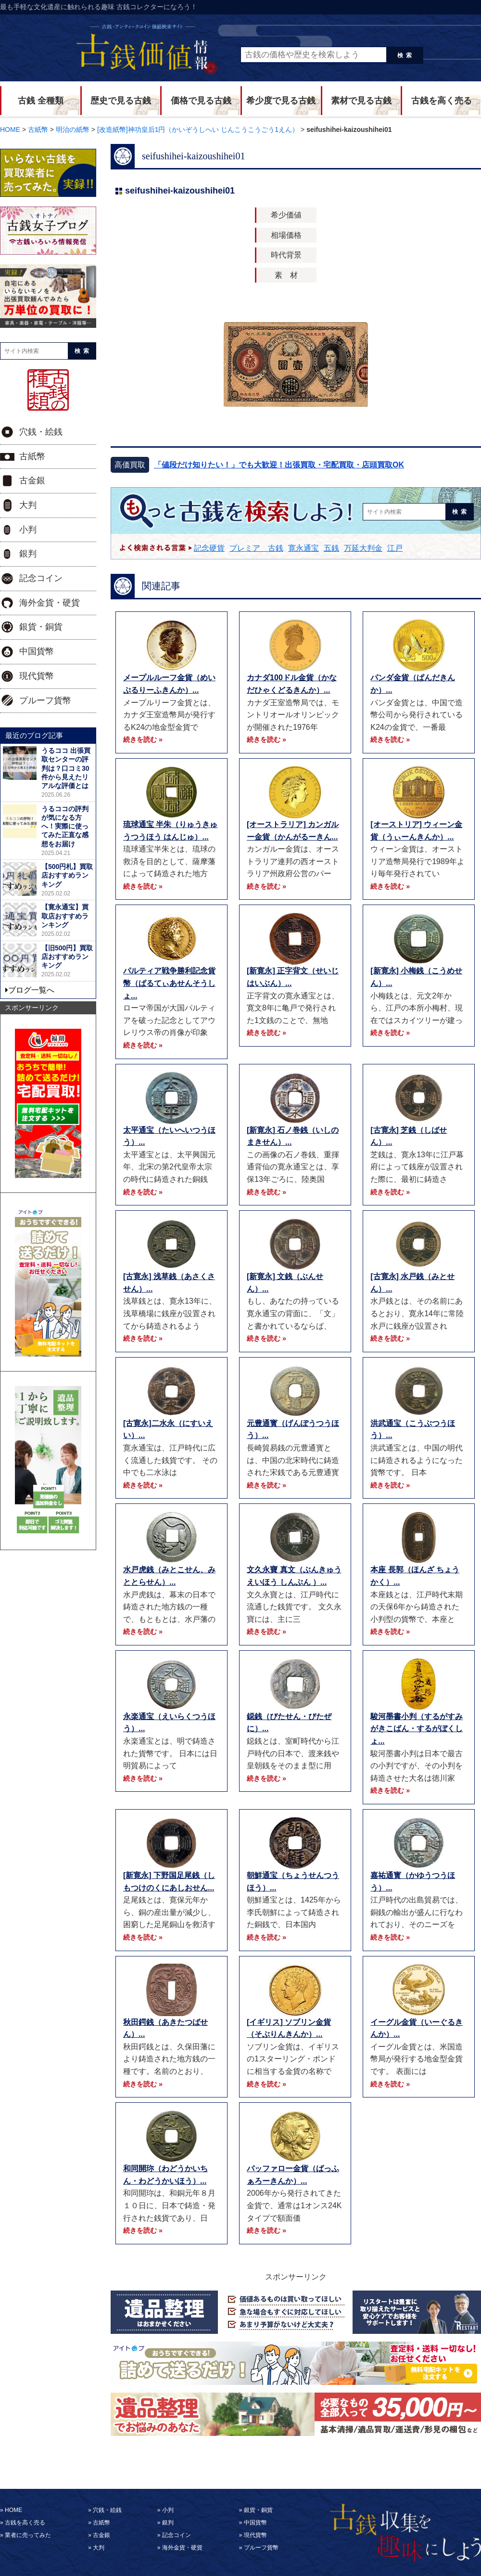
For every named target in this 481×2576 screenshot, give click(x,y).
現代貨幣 (36, 676)
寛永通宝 (303, 548)
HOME (13, 2510)
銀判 (28, 553)
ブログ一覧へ (31, 990)
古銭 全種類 (40, 100)
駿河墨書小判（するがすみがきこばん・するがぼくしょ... (416, 1728)
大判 (28, 505)
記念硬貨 (209, 548)
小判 (28, 529)
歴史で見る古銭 (120, 100)
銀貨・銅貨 (41, 627)
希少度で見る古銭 (281, 100)
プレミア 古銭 (256, 548)
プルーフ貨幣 (45, 700)
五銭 (331, 548)
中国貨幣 (36, 651)
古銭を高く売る (441, 100)
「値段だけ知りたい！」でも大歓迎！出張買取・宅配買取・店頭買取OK (279, 465)
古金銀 (32, 480)
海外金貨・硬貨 (49, 603)
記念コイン (41, 578)
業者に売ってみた (28, 2535)
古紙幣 (32, 456)
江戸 (395, 548)
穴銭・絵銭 (41, 432)
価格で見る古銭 (201, 100)
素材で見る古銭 (361, 100)
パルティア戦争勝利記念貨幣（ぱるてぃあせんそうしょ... (169, 983)
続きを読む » (143, 739)
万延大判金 (363, 548)
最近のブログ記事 (34, 735)
